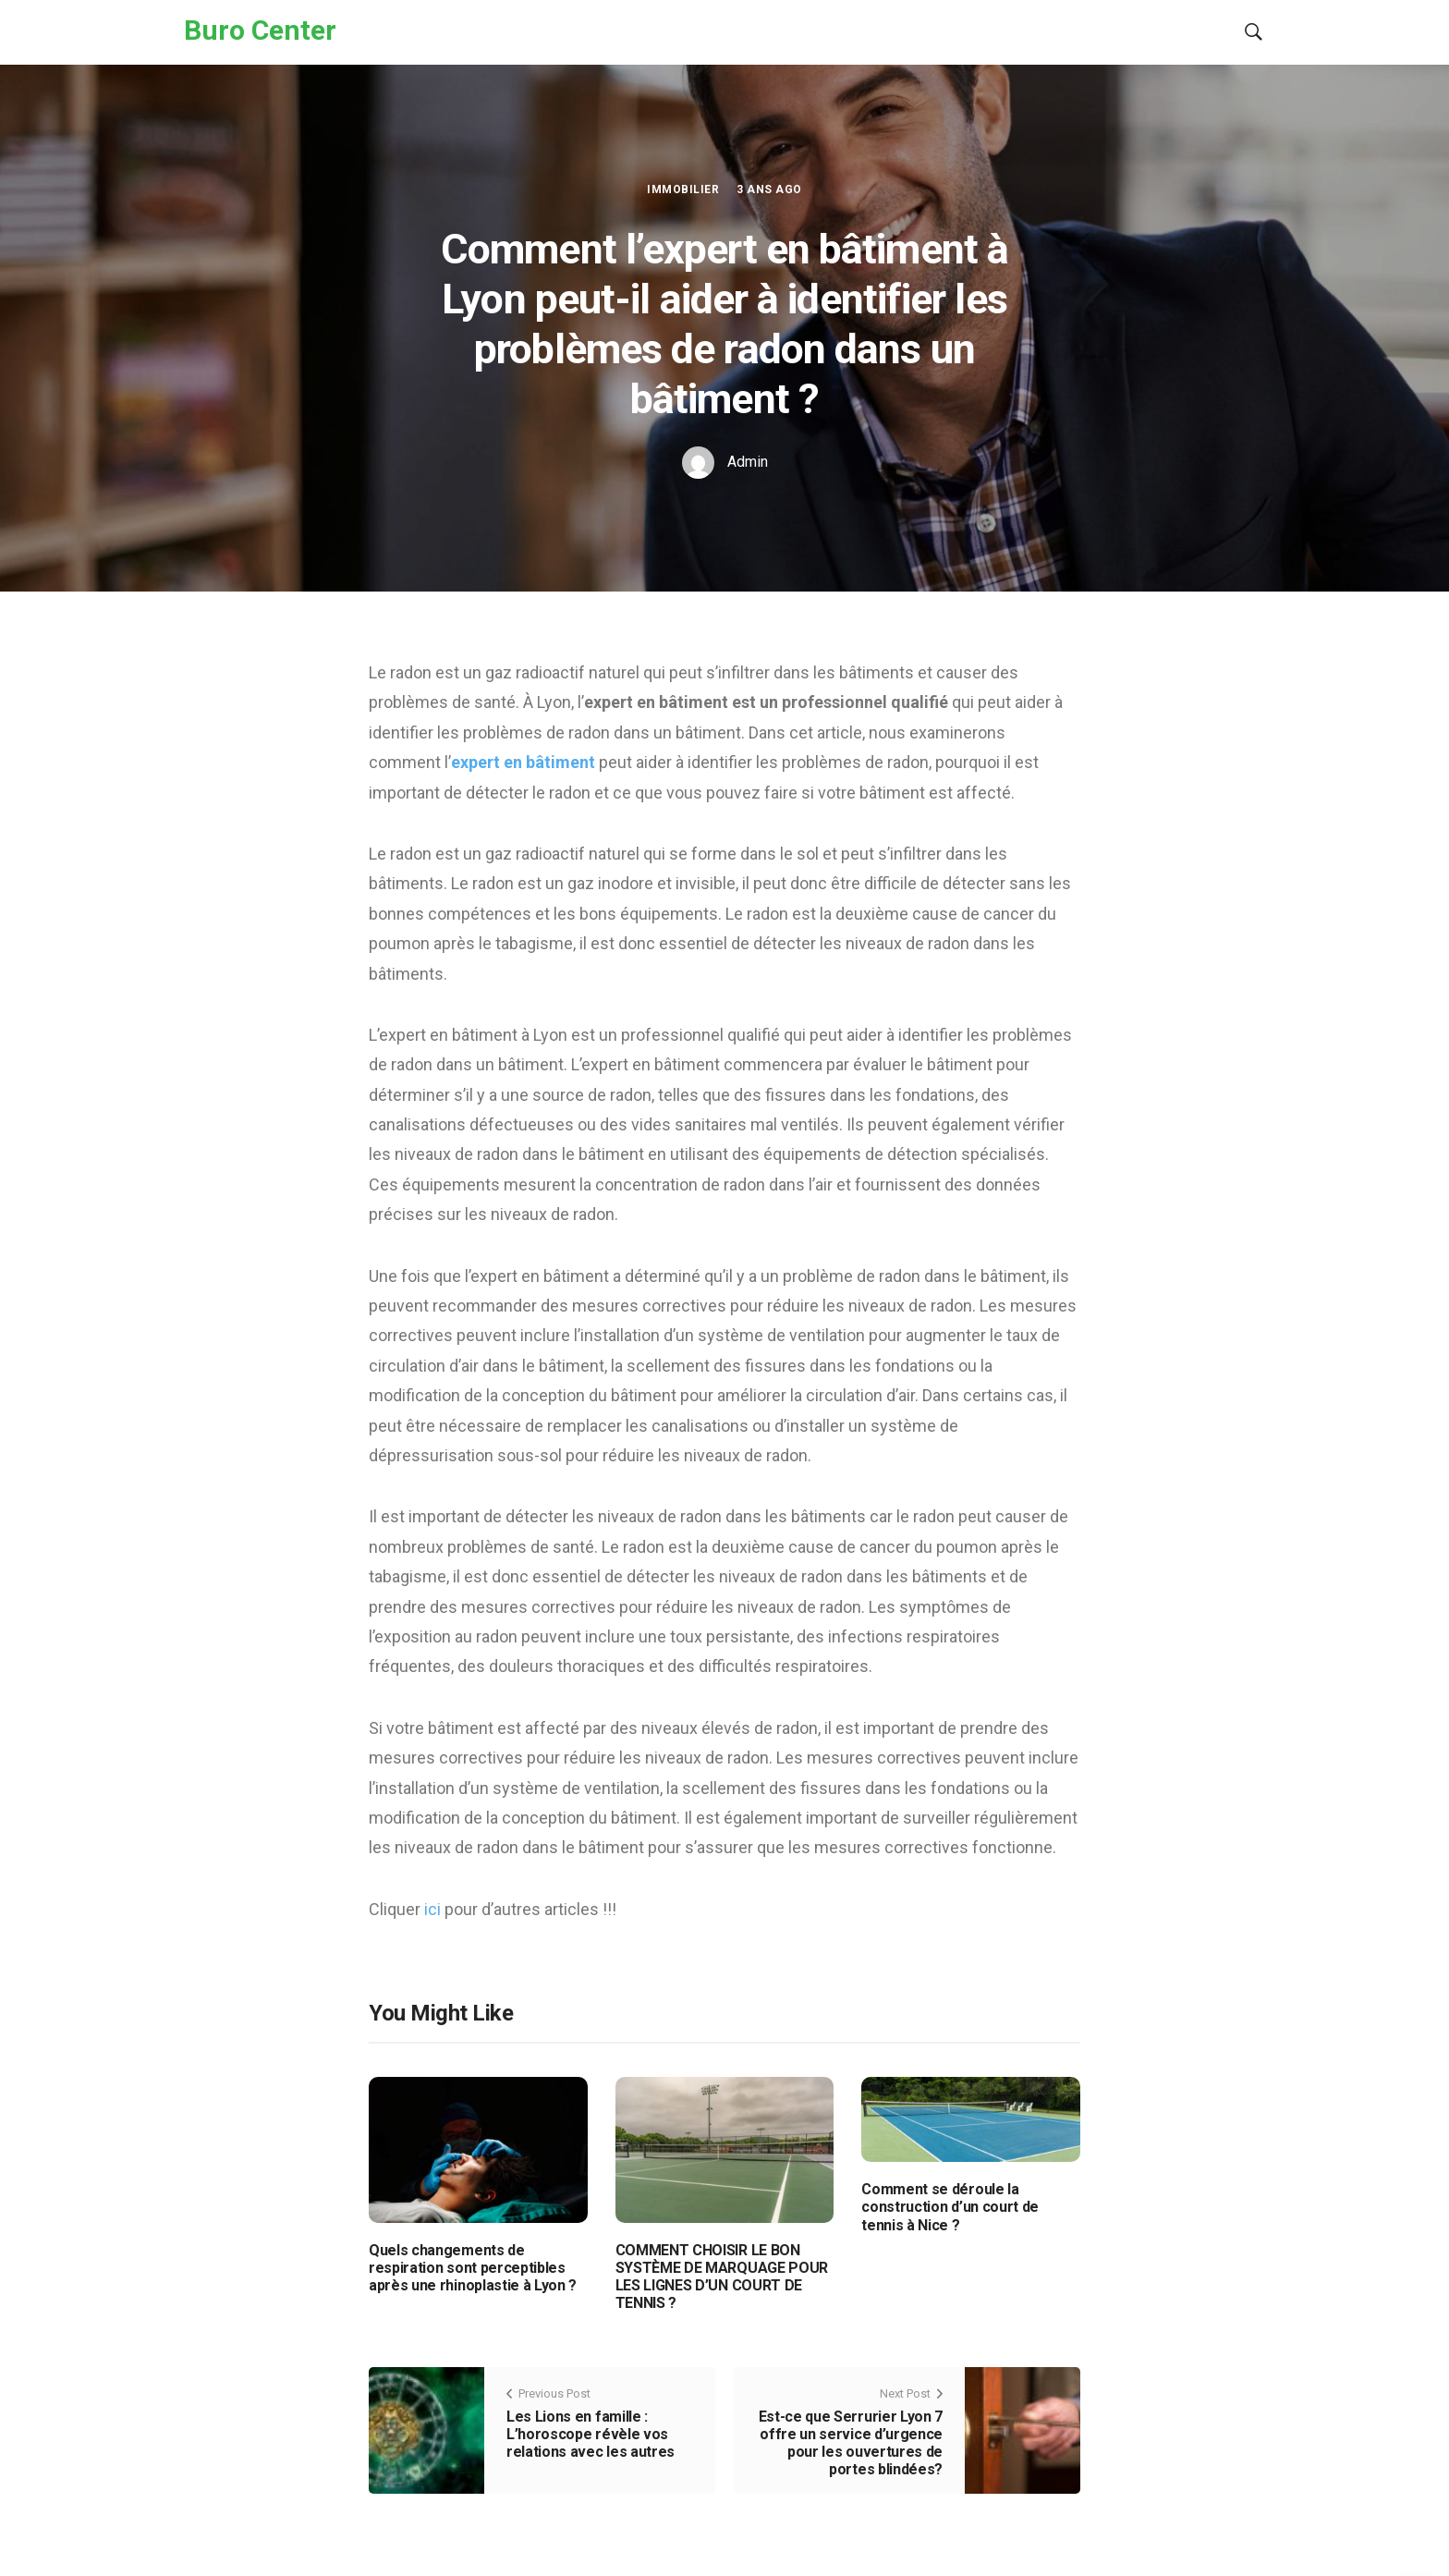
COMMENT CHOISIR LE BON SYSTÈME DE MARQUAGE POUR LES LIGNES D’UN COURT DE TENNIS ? (721, 2277)
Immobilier (683, 189)
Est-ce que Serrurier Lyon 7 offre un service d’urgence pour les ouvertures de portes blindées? (851, 2443)
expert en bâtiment (523, 762)
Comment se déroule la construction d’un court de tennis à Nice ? (950, 2206)
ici (434, 1909)
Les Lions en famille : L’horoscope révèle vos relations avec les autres (590, 2434)
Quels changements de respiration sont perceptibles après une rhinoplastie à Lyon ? (473, 2267)
